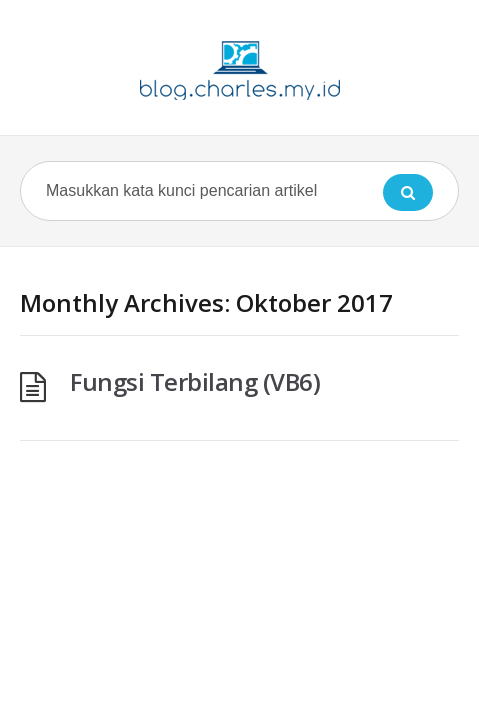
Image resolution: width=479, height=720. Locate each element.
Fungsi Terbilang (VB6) (195, 381)
